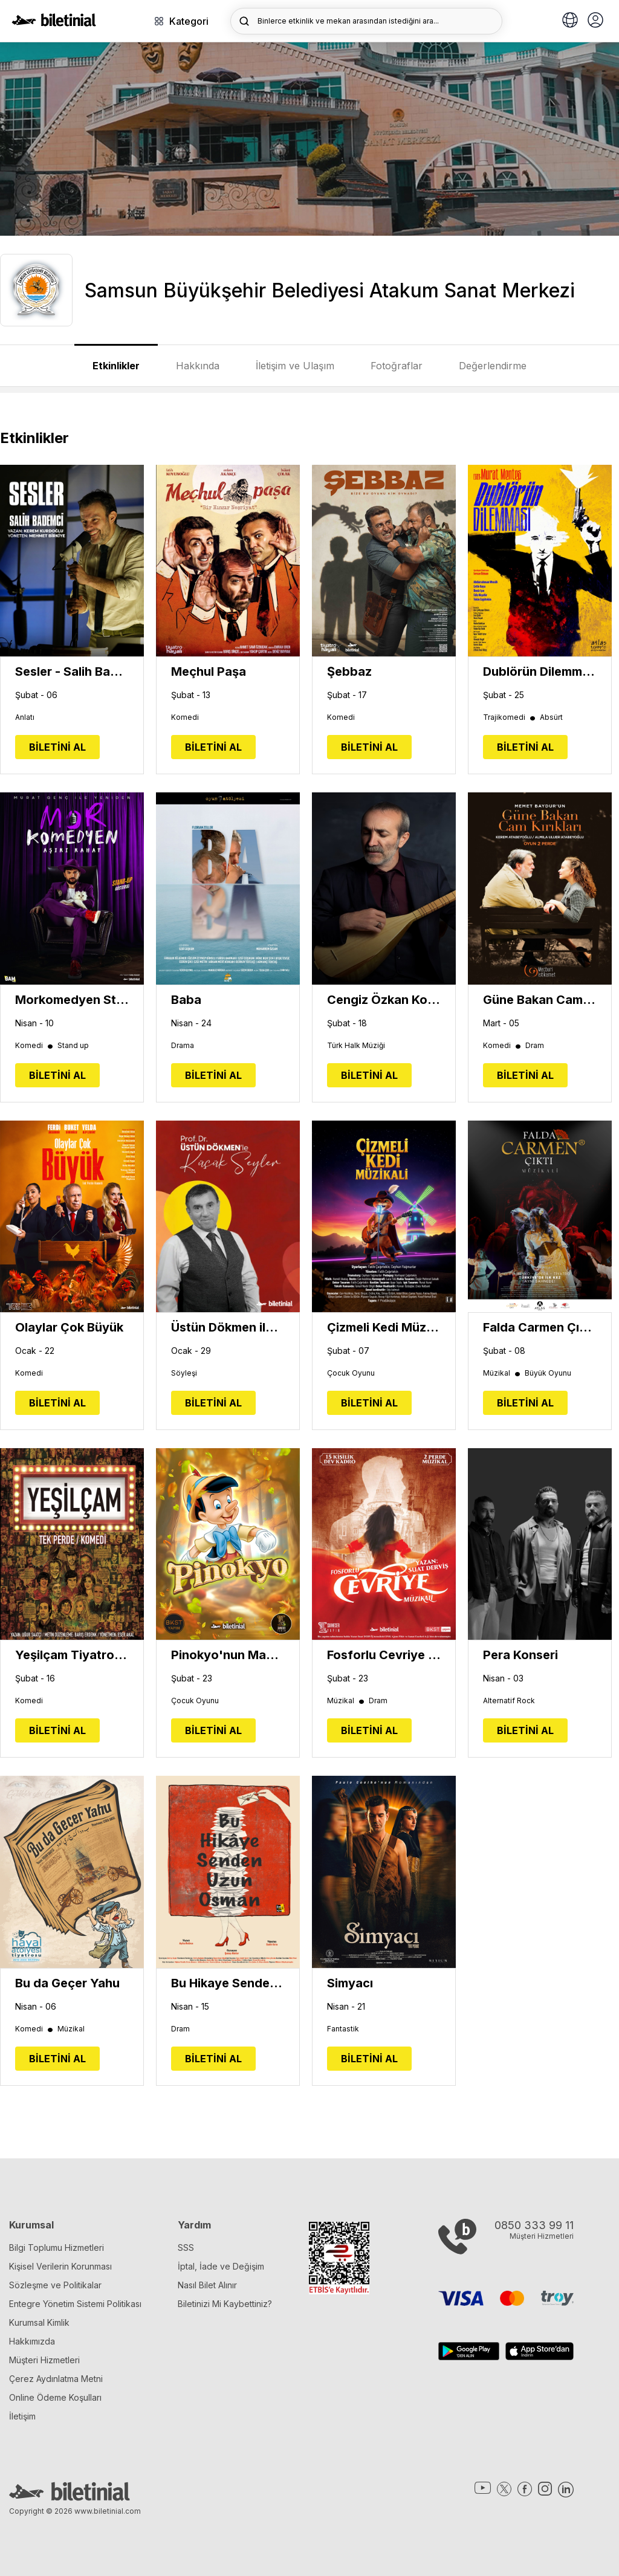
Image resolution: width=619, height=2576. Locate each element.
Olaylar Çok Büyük (69, 1327)
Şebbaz (349, 671)
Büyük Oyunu (548, 1373)
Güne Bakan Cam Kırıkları (540, 999)
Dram (534, 1045)
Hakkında (197, 366)
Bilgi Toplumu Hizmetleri (56, 2247)
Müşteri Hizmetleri (44, 2360)
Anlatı (24, 717)
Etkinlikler (116, 366)
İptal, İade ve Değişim (221, 2266)
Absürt (551, 717)
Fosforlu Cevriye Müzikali (384, 1655)
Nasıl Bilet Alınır (207, 2285)
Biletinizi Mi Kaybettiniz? (225, 2304)
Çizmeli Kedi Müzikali (384, 1327)
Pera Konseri (520, 1655)
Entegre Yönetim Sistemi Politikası (75, 2304)
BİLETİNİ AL (57, 747)
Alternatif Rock (509, 1701)
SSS (186, 2247)
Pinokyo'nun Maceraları (228, 1655)
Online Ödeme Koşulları (55, 2397)
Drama (182, 1045)
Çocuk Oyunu (351, 1373)
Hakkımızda (32, 2341)
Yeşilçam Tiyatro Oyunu (72, 1655)
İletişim (22, 2416)
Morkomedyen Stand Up (72, 999)
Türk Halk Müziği (356, 1045)
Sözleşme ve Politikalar (55, 2285)
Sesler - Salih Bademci (72, 671)
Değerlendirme (493, 366)
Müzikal (502, 1373)
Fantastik (343, 2029)
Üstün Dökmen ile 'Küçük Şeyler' (228, 1327)
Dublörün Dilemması (540, 671)
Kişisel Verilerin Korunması (60, 2266)
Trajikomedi (510, 717)
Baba (186, 999)
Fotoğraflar (397, 366)
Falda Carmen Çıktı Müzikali (540, 1327)
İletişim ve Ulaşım (295, 366)
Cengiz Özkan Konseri (384, 999)
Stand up (73, 1045)
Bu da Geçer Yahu (67, 1983)
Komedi (185, 717)
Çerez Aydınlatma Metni (56, 2379)
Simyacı (350, 1983)
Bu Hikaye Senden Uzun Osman (228, 1983)
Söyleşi (184, 1373)
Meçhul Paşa (208, 671)
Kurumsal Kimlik (39, 2322)
